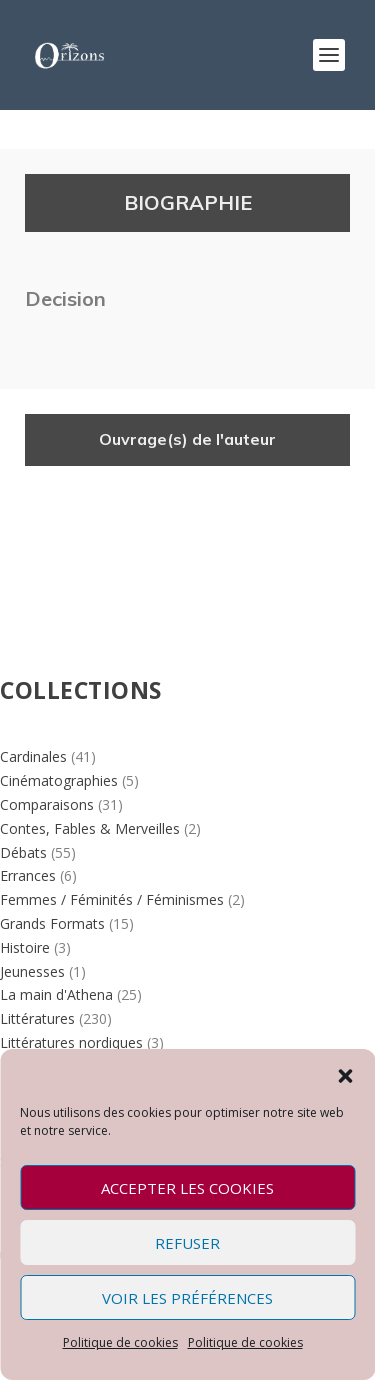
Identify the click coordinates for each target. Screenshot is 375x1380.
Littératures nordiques (71, 1042)
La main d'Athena (56, 994)
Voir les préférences (187, 1298)
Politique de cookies (120, 1342)
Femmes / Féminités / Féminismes (112, 899)
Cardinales (33, 756)
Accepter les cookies (187, 1188)
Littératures (37, 1018)
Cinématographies (59, 780)
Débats (23, 852)
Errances (28, 875)
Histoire (25, 947)
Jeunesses (32, 971)
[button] (345, 1074)
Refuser (187, 1243)
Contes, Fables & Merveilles (90, 828)
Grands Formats (52, 923)
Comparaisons (47, 804)
